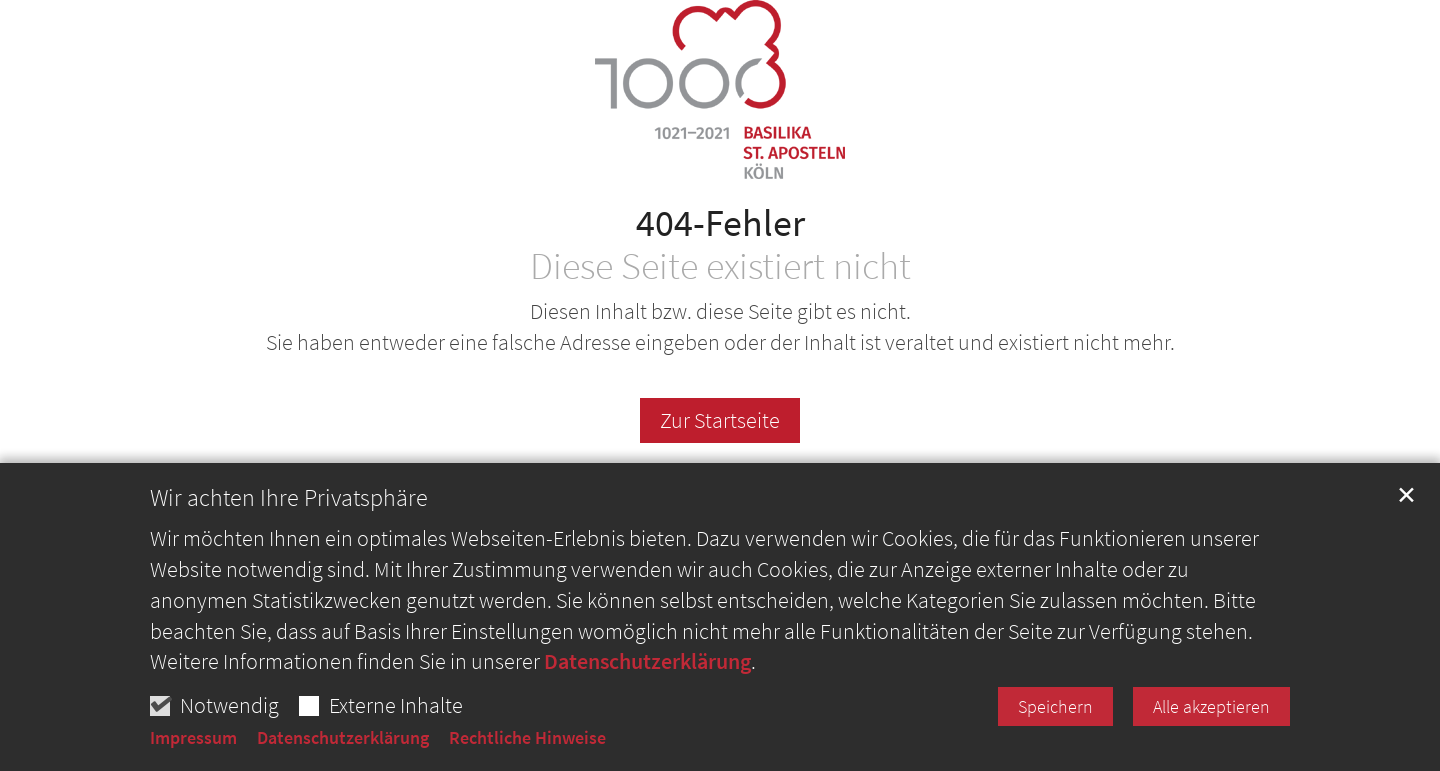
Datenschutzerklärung (647, 661)
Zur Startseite (720, 420)
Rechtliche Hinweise (527, 738)
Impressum (193, 738)
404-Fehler (720, 222)
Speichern (1055, 706)
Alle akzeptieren (1211, 706)
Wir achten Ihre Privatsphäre (289, 498)
